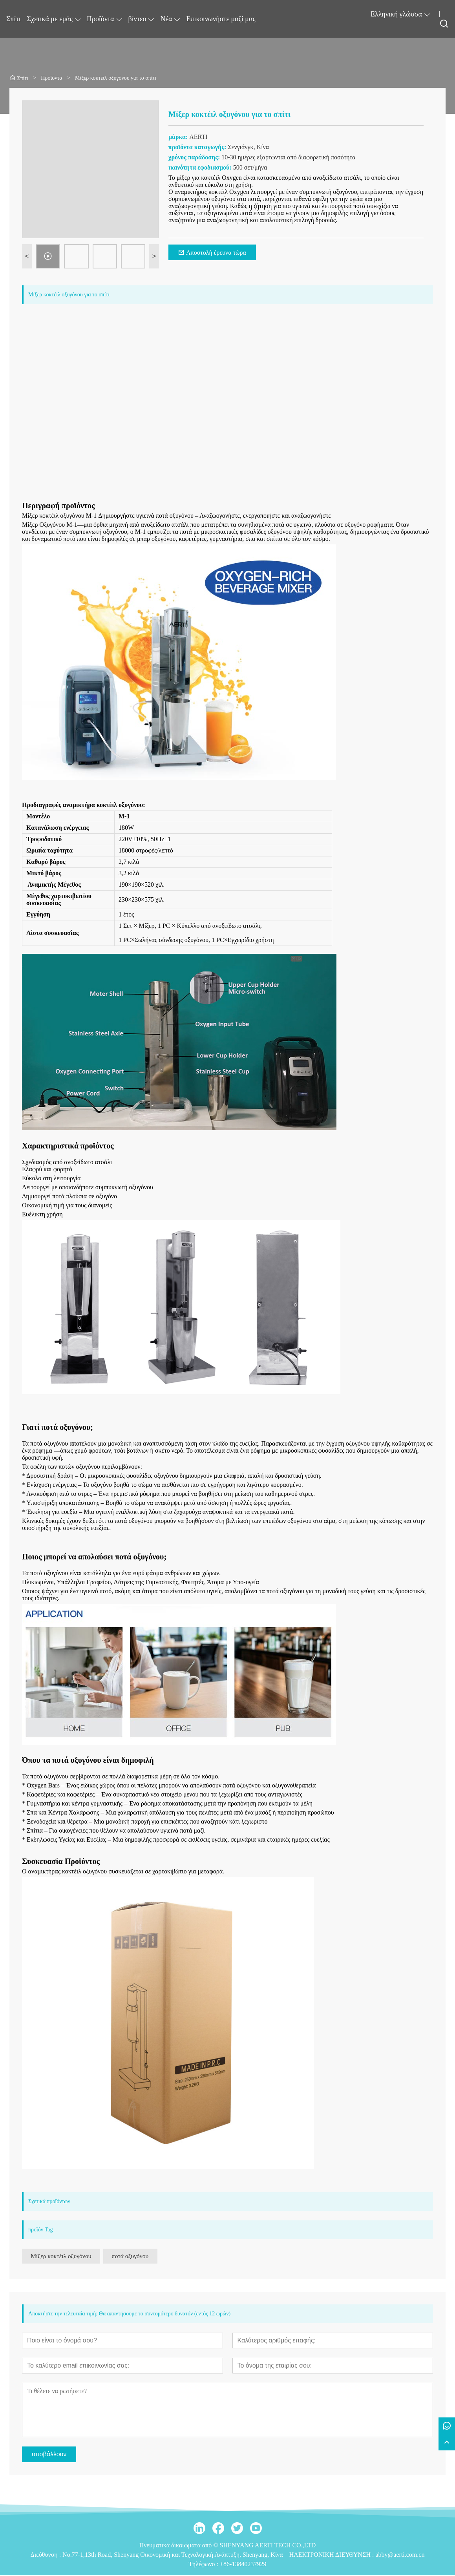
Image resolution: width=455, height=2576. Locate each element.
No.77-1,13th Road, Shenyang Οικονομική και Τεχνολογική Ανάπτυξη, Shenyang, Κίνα (172, 2555)
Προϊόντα (100, 19)
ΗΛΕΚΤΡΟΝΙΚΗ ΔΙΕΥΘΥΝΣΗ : (332, 2555)
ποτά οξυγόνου (134, 2256)
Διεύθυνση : (47, 2555)
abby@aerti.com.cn (399, 2555)
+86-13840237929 (243, 2564)
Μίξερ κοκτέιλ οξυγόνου (62, 2256)
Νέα (166, 19)
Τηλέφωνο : (204, 2564)
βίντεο (137, 19)
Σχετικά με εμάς (49, 19)
